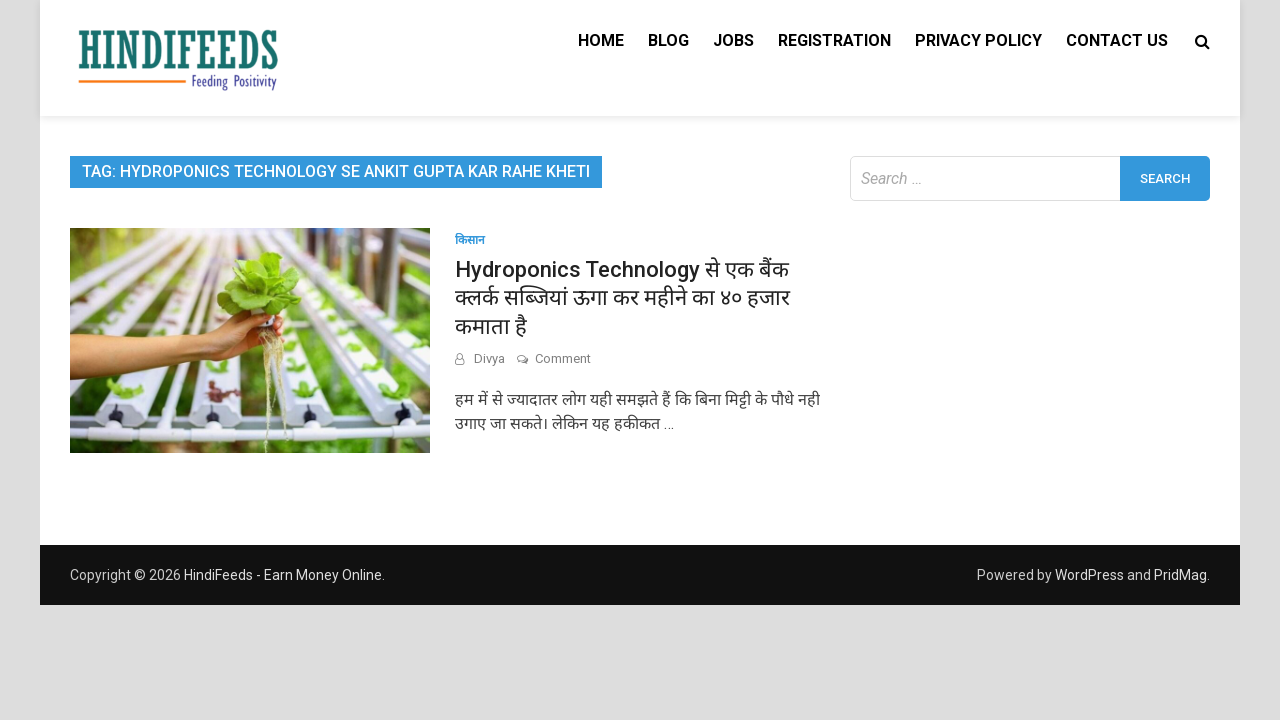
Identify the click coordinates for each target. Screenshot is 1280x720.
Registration (834, 40)
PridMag (1180, 575)
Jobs (733, 40)
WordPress (1089, 575)
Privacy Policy (978, 40)
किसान (470, 240)
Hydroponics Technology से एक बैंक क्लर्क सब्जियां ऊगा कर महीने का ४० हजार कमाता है (622, 298)
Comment (563, 358)
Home (601, 40)
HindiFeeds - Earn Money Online (283, 575)
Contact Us (1117, 40)
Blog (668, 40)
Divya (489, 358)
